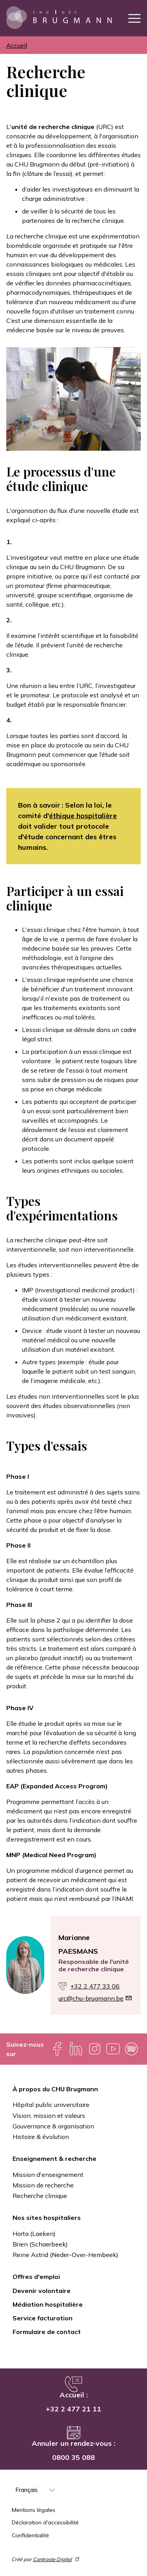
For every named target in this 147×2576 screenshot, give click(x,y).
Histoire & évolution (41, 2137)
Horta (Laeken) (34, 2233)
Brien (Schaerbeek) (40, 2244)
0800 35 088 (73, 2457)
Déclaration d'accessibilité (45, 2522)
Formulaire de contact (47, 2332)
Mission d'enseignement (48, 2174)
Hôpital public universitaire (51, 2104)
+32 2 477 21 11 (73, 2408)
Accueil (16, 45)
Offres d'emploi (36, 2276)
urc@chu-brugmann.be (95, 1998)
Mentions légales (33, 2509)
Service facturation (43, 2318)
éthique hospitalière (83, 815)
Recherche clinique (40, 2196)
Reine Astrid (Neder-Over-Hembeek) (65, 2255)
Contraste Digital (57, 2559)
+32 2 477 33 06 (95, 1986)
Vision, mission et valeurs (49, 2115)
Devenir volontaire (42, 2291)
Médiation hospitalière (48, 2304)
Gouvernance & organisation (53, 2126)
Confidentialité (30, 2535)
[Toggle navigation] (134, 18)
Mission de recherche (43, 2185)
